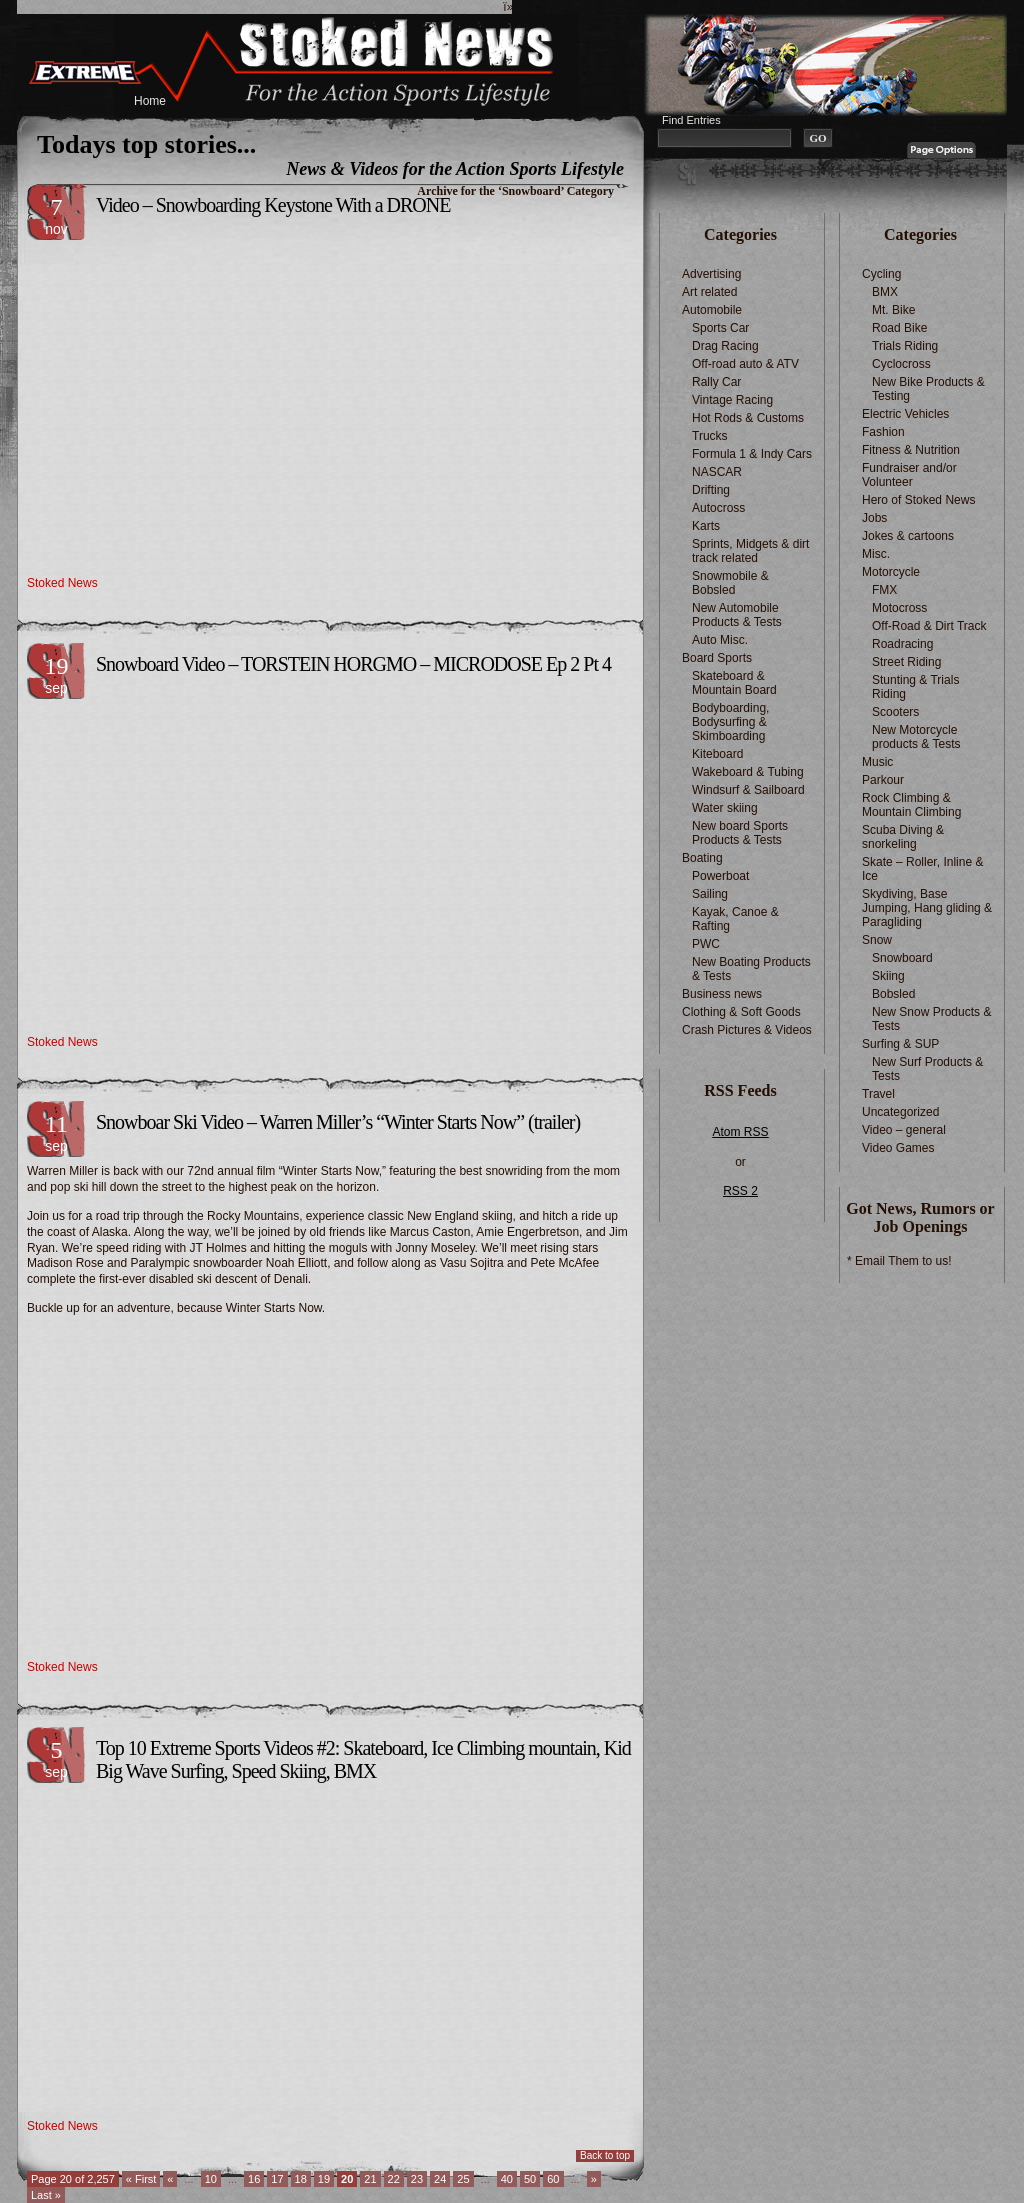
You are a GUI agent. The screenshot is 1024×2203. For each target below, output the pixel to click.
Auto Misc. (720, 640)
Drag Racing (725, 346)
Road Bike (899, 328)
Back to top (605, 2155)
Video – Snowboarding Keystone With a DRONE (273, 205)
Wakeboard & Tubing (748, 772)
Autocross (718, 508)
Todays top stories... (146, 144)
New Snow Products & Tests (931, 1019)
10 (211, 2179)
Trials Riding (905, 346)
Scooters (895, 712)
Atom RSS (740, 1132)
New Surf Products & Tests (927, 1069)
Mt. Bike (893, 310)
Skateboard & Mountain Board (734, 683)
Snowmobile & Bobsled (730, 583)
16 (254, 2179)
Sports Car (720, 328)
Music (877, 762)
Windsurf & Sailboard (748, 790)
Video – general (904, 1130)
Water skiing (725, 808)
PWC (706, 944)
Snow (877, 940)
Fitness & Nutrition (911, 450)
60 (553, 2179)
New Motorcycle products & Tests (916, 737)
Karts (706, 526)
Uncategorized (900, 1112)
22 (394, 2179)
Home (150, 101)
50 (530, 2179)
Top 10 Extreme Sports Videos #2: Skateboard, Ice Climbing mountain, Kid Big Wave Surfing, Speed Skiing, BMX (363, 1759)
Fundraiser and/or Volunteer (909, 475)
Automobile (712, 310)
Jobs (874, 518)
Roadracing (902, 644)
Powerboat (720, 876)
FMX (884, 590)
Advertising (711, 274)
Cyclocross (901, 364)
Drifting (711, 490)
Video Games (898, 1148)
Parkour (883, 780)
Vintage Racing (732, 400)
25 (463, 2179)
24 (440, 2179)
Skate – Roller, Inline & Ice (922, 869)
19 (324, 2179)
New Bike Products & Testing (928, 389)
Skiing (888, 976)
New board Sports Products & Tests (740, 833)
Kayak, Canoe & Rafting (735, 919)
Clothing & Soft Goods (741, 1012)
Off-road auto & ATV (745, 364)
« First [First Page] (141, 2179)
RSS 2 (740, 1191)
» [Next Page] (594, 2179)
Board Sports (717, 658)
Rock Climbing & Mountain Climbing (911, 805)
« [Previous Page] (170, 2179)
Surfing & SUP (900, 1044)
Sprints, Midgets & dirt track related (750, 551)
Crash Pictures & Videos (747, 1030)
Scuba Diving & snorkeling (903, 837)
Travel (878, 1094)
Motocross (899, 608)
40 (507, 2179)
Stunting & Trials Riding (915, 687)
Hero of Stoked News (918, 500)
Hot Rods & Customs (748, 418)
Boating (702, 858)
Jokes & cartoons (908, 536)
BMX (885, 292)
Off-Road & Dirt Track (929, 626)
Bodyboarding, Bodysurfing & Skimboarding (730, 722)
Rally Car (716, 382)
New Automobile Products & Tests (737, 615)
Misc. (876, 554)
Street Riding (906, 662)
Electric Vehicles (905, 414)
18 (301, 2179)
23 (417, 2179)
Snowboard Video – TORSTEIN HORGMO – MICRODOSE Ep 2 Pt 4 (353, 664)
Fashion (883, 432)
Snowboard (902, 958)
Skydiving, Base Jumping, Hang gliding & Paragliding (927, 908)
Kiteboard (717, 754)
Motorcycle (891, 572)
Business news (722, 994)
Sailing (710, 894)
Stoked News (62, 583)
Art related (709, 292)
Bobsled (893, 994)
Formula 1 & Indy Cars (752, 454)
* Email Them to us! (899, 1261)
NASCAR (717, 472)
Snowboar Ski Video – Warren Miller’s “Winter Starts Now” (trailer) (338, 1122)
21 (370, 2179)
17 (277, 2179)
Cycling (881, 274)
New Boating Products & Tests (751, 969)
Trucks (710, 436)
